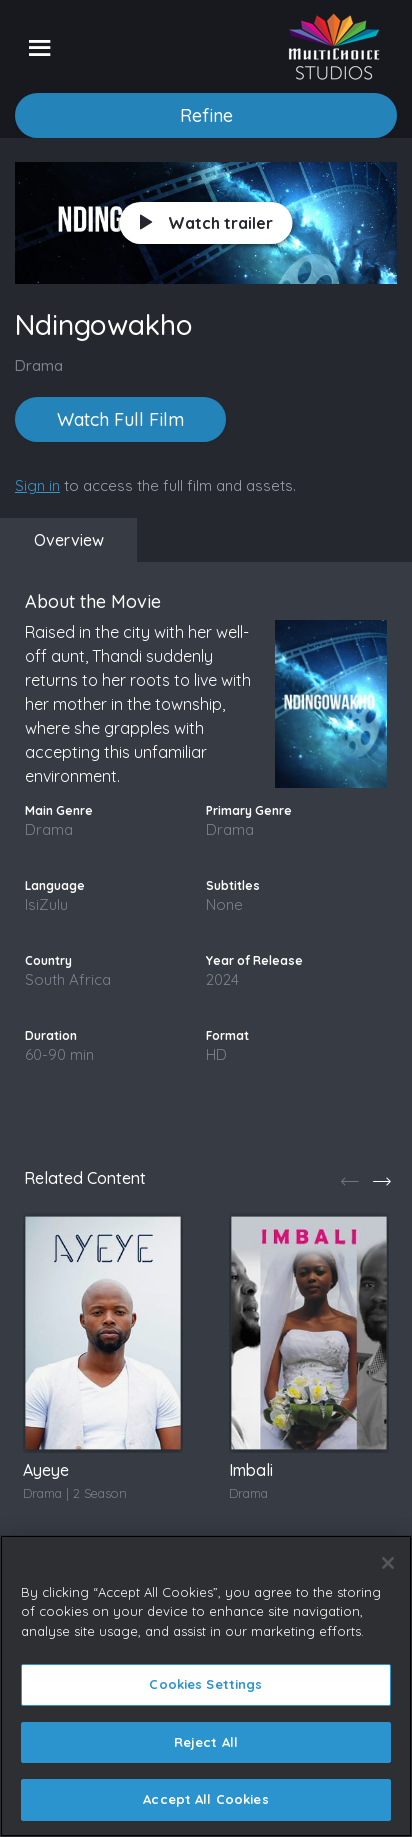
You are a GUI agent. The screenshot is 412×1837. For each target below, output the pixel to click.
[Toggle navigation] (39, 47)
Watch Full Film (120, 419)
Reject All (206, 1742)
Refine (206, 115)
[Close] (388, 1563)
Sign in (37, 485)
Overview (69, 540)
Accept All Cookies (205, 1799)
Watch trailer (206, 223)
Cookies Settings (205, 1684)
